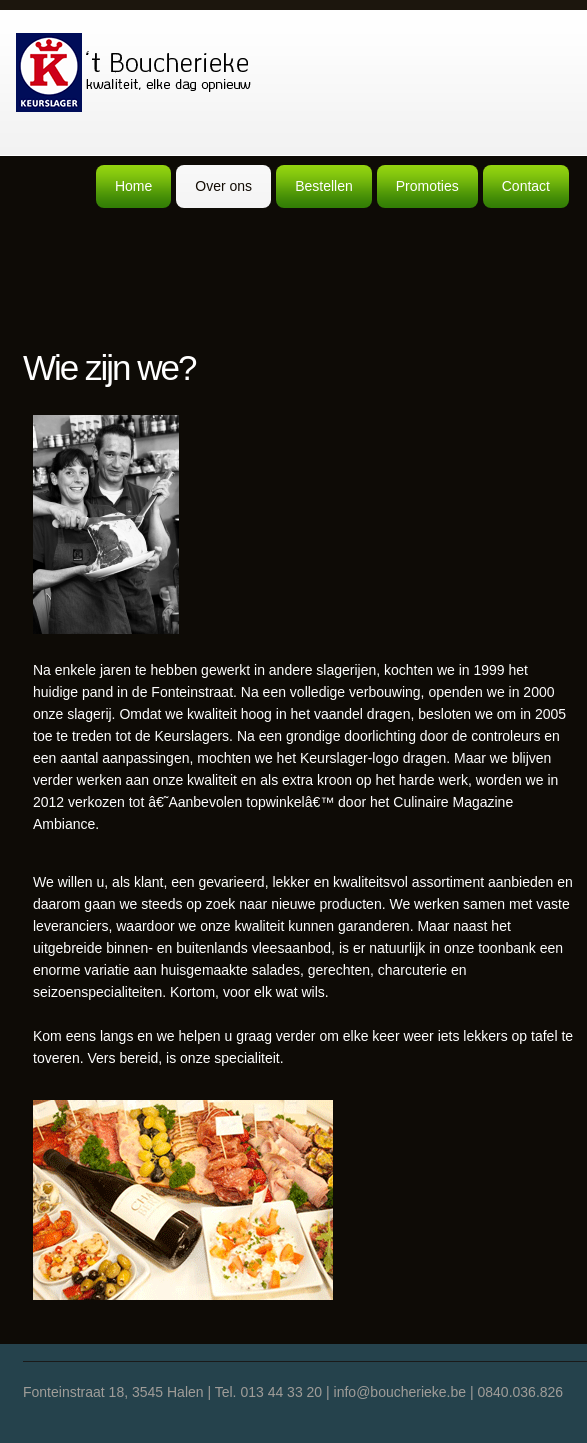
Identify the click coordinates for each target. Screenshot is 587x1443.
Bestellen (324, 186)
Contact (526, 186)
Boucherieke (134, 72)
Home (133, 186)
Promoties (427, 186)
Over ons (223, 186)
